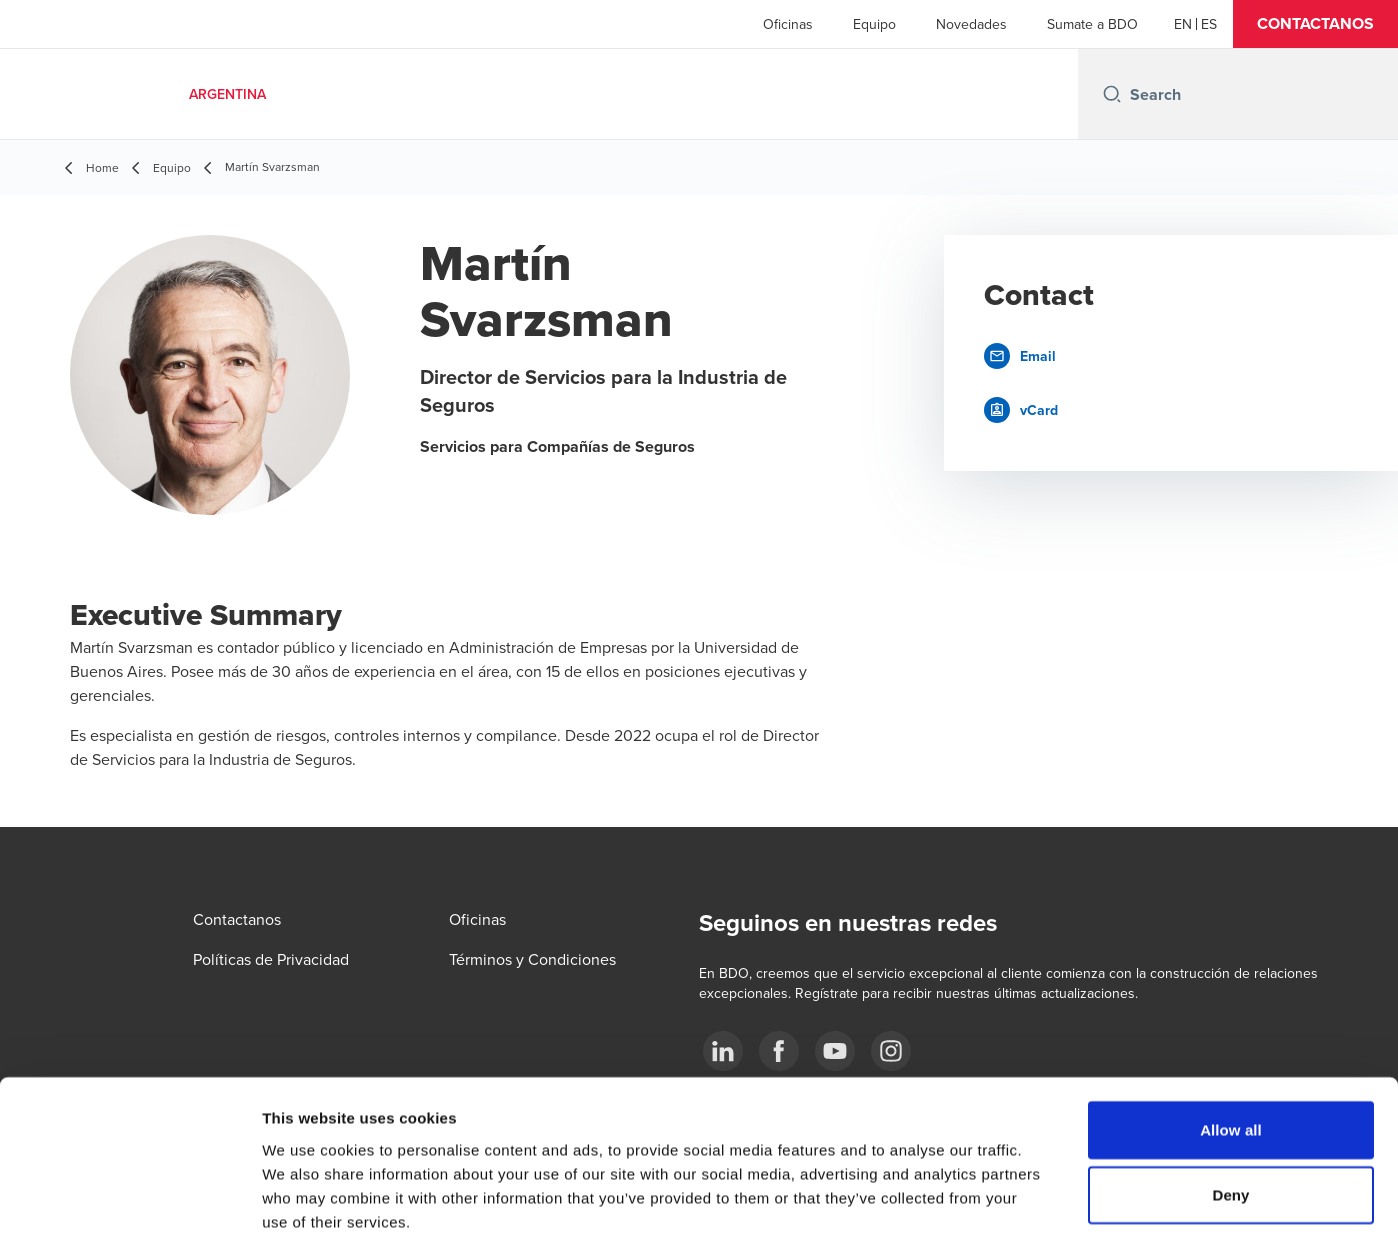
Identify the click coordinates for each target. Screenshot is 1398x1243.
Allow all (1231, 1030)
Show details (1049, 1203)
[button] (1315, 24)
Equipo (874, 24)
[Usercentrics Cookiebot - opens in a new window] (129, 1204)
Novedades (971, 24)
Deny (1230, 1096)
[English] (1183, 24)
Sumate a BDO (1092, 24)
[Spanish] (1209, 24)
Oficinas (788, 24)
